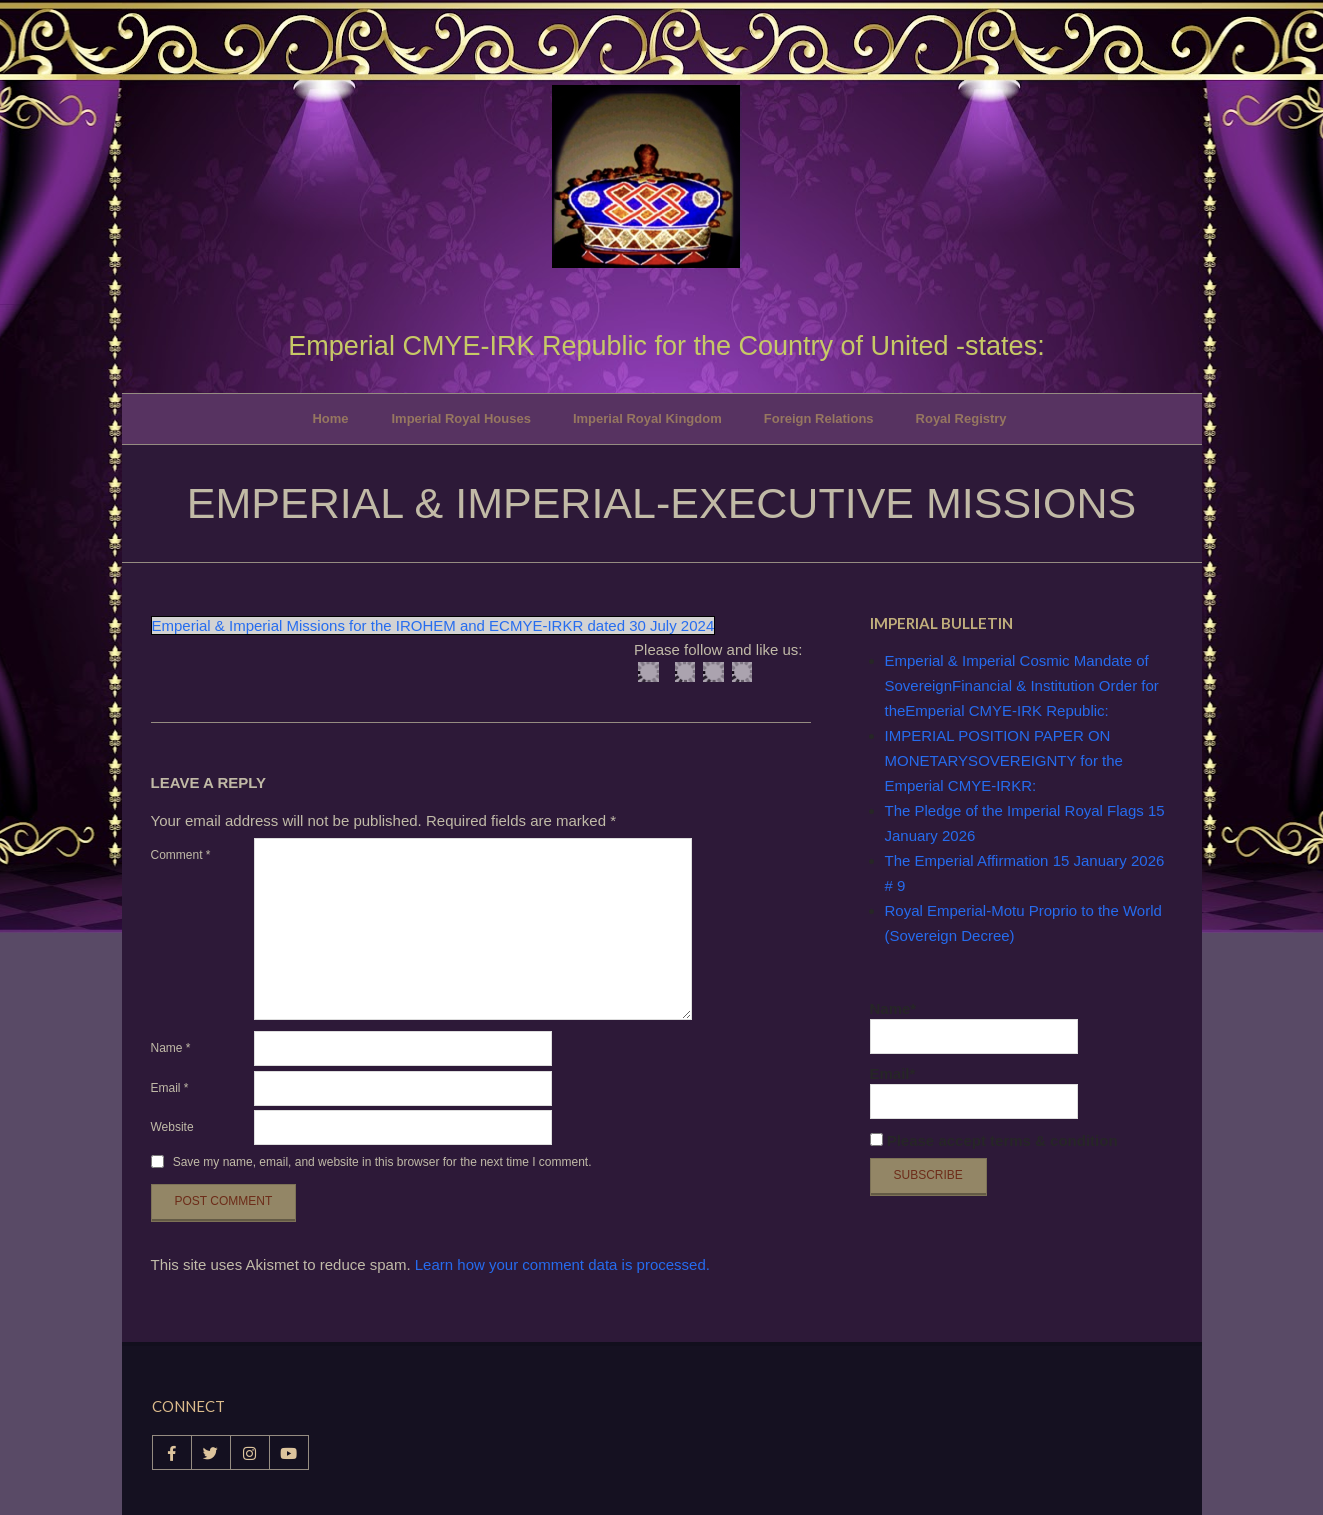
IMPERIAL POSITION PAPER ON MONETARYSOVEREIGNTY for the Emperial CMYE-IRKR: (1004, 760)
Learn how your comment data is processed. (562, 1264)
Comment (181, 855)
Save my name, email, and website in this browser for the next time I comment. (382, 1162)
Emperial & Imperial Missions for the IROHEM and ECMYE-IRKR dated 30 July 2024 (433, 625)
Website (172, 1127)
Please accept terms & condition (994, 1140)
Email (170, 1088)
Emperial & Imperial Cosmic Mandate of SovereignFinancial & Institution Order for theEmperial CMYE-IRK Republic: (1022, 685)
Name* (974, 1027)
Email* (974, 1092)
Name (171, 1048)
